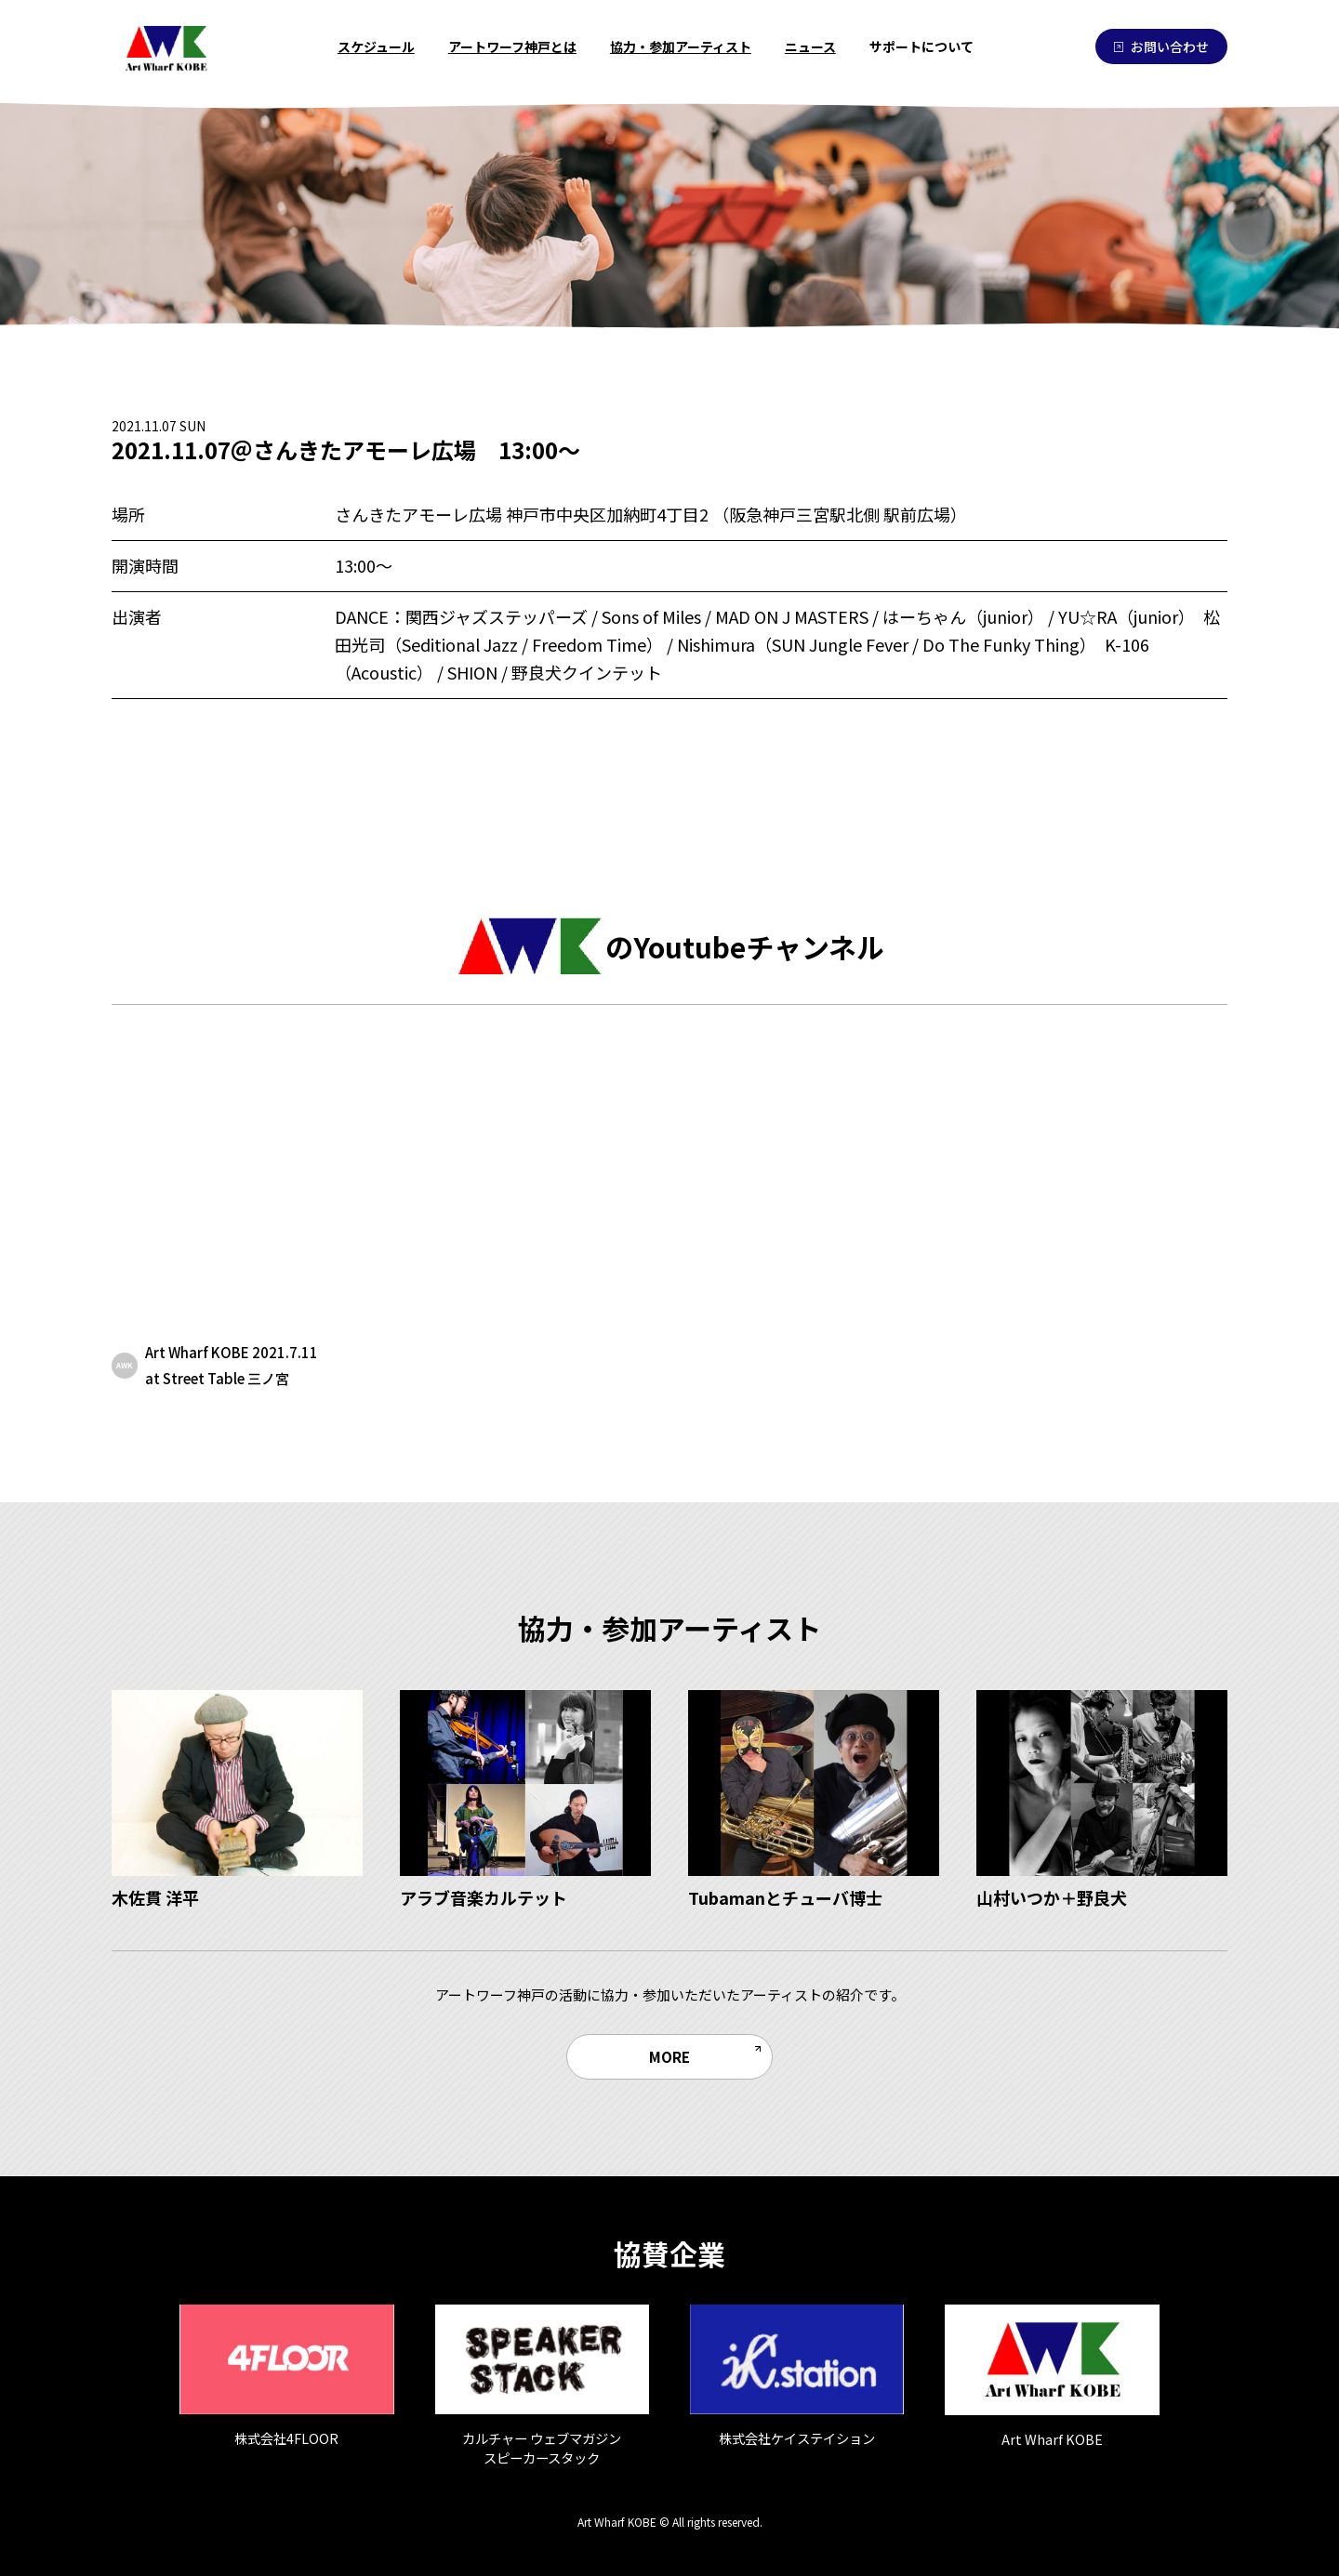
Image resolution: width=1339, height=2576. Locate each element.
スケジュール (376, 46)
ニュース (810, 46)
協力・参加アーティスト (680, 46)
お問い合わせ (1161, 46)
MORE (669, 2056)
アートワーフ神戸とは (512, 46)
